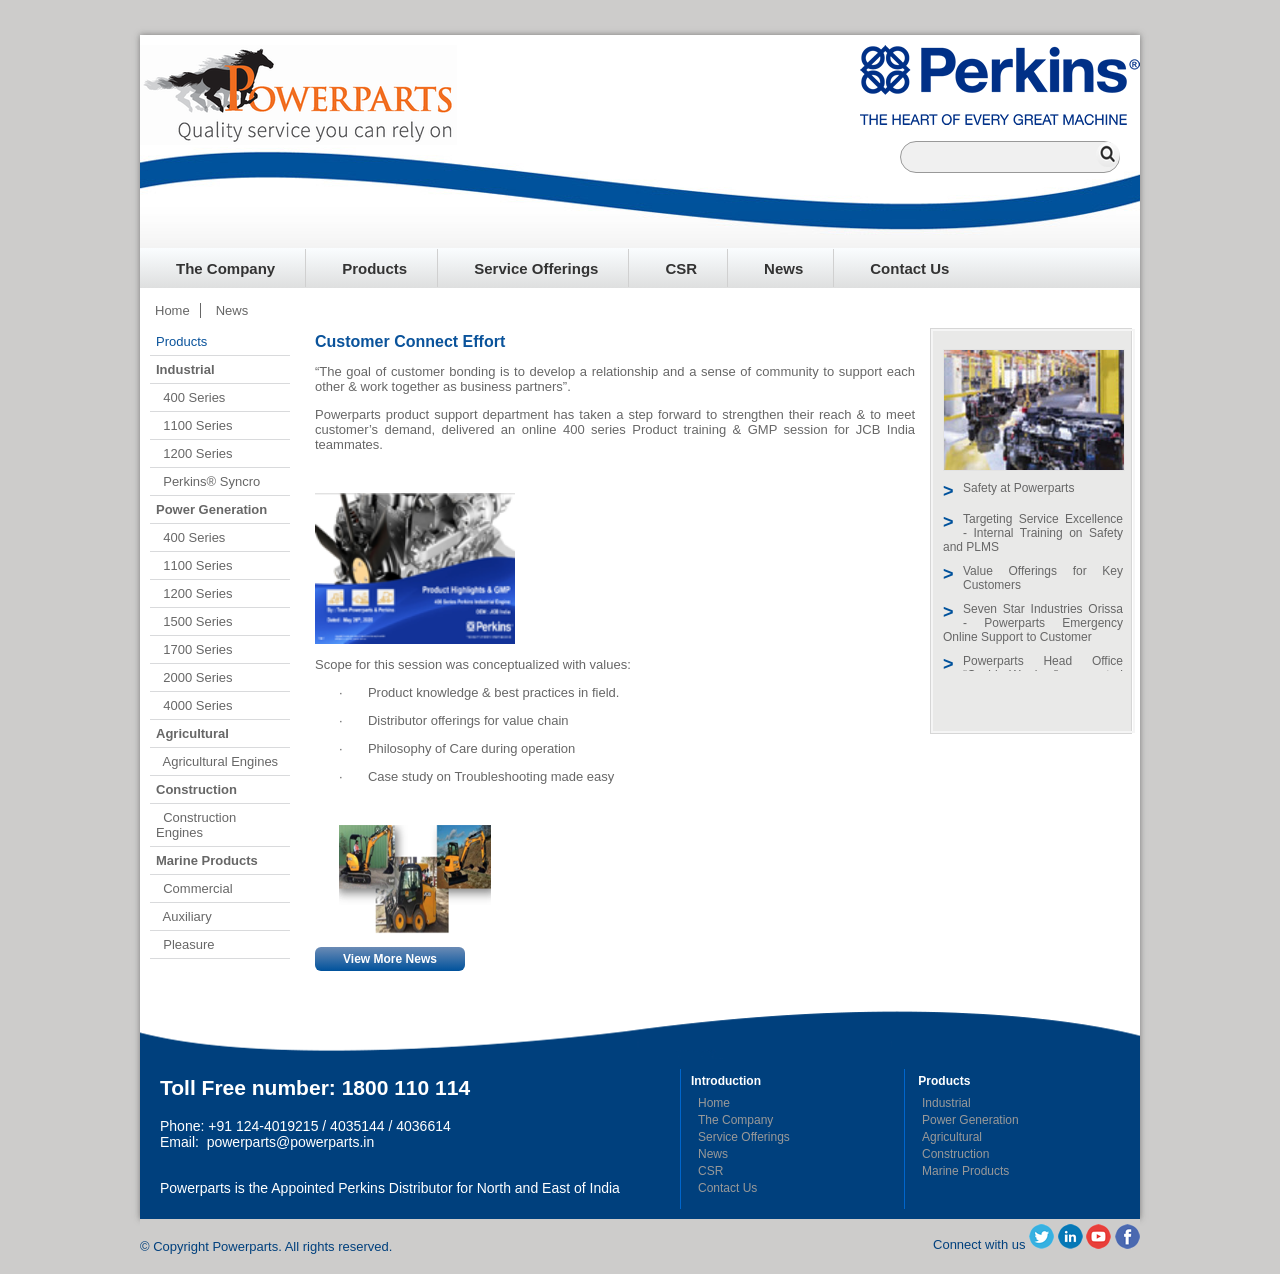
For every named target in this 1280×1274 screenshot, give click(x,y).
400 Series (190, 397)
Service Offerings (536, 268)
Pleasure (185, 944)
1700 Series (194, 649)
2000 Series (194, 677)
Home (172, 310)
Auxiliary (184, 916)
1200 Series (194, 453)
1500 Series (194, 621)
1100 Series (194, 425)
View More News (390, 959)
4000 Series (194, 705)
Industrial (946, 1103)
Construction (955, 1154)
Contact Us (909, 268)
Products (374, 268)
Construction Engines (196, 825)
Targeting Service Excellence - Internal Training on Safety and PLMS (1033, 533)
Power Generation (970, 1120)
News (783, 268)
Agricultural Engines (217, 761)
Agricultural (952, 1137)
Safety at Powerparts (1018, 488)
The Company (225, 268)
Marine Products (965, 1171)
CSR (681, 268)
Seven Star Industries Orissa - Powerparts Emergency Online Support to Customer (1033, 623)
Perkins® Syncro (208, 481)
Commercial (194, 888)
